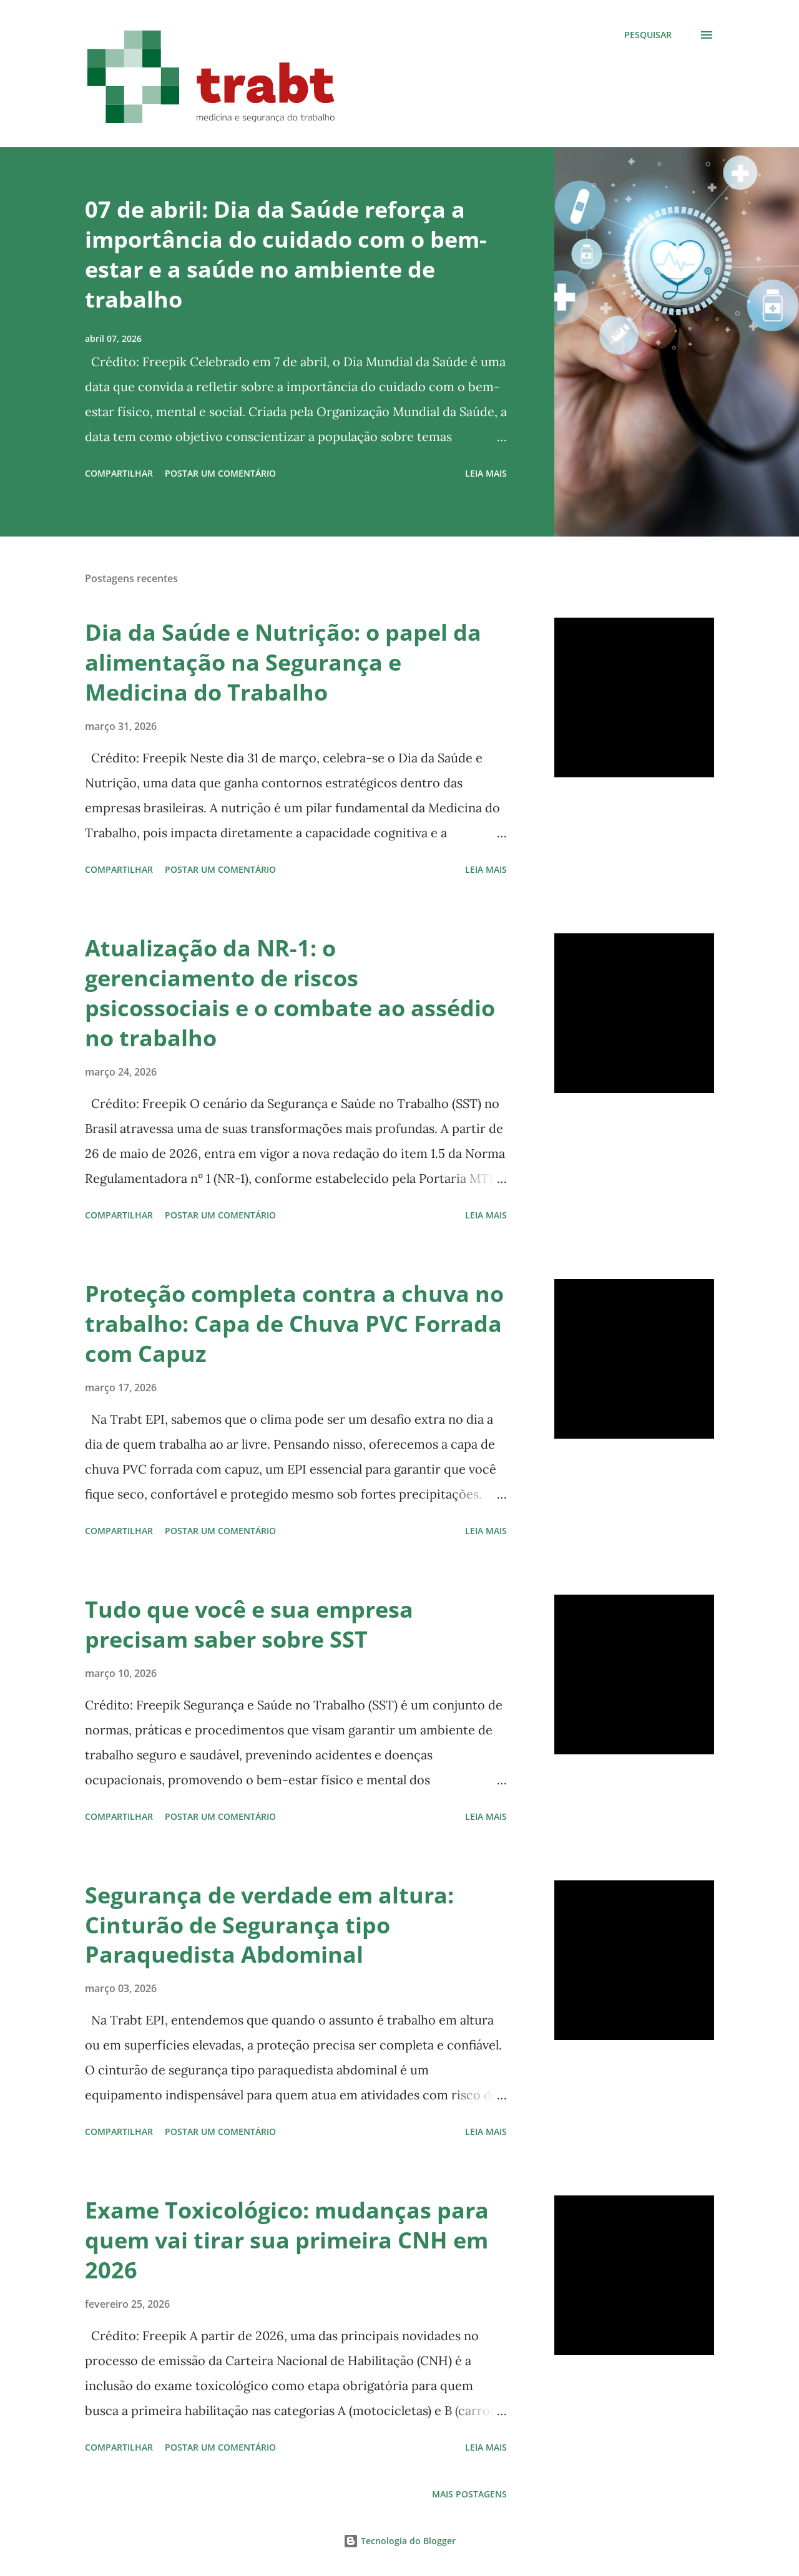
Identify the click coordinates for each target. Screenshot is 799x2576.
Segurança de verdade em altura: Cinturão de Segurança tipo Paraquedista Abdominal (269, 1925)
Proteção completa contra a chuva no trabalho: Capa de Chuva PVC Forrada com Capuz (294, 1323)
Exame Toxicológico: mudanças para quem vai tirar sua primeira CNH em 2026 (287, 2240)
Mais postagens (469, 2494)
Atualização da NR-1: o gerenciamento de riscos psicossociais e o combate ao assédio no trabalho (290, 993)
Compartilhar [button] (119, 473)
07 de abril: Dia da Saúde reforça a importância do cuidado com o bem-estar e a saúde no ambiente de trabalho (286, 254)
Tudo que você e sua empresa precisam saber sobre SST (249, 1624)
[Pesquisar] (648, 34)
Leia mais (486, 473)
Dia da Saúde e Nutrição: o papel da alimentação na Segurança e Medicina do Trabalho (283, 662)
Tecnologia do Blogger (399, 2541)
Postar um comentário (220, 473)
